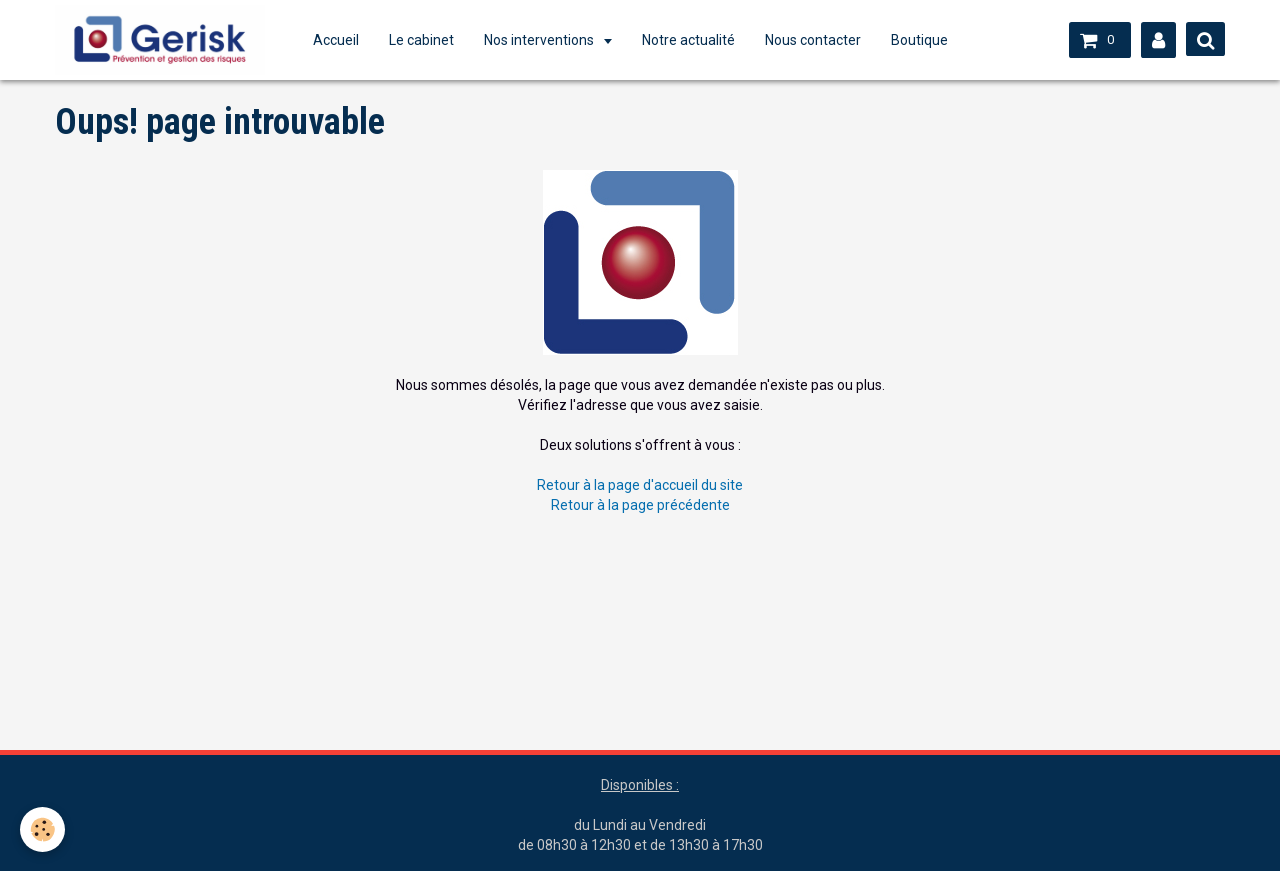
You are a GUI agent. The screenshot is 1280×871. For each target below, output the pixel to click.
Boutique (919, 40)
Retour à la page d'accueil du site (640, 485)
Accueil (336, 40)
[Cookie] (42, 829)
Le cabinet (421, 40)
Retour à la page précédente (640, 505)
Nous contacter (813, 40)
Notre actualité (688, 40)
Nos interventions (540, 40)
